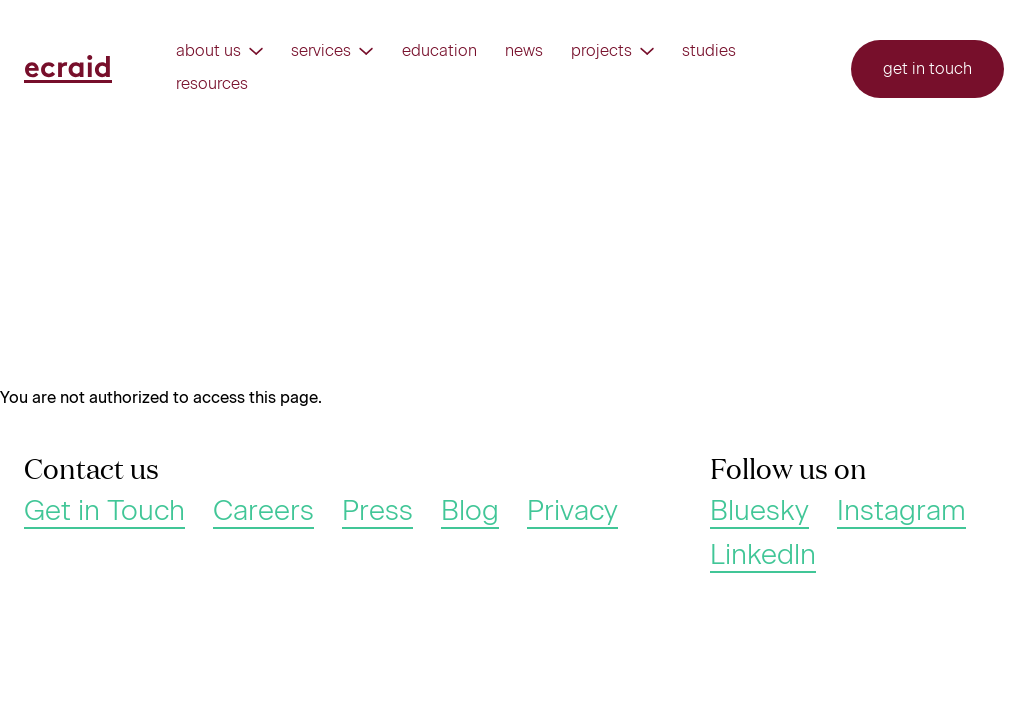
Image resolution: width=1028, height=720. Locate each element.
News (524, 51)
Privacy (572, 511)
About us (219, 51)
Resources (212, 84)
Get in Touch (104, 511)
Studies (709, 51)
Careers (263, 511)
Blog (470, 511)
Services (332, 51)
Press (377, 511)
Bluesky (759, 511)
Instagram (901, 511)
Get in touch (927, 68)
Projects (612, 51)
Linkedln (763, 555)
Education (439, 51)
